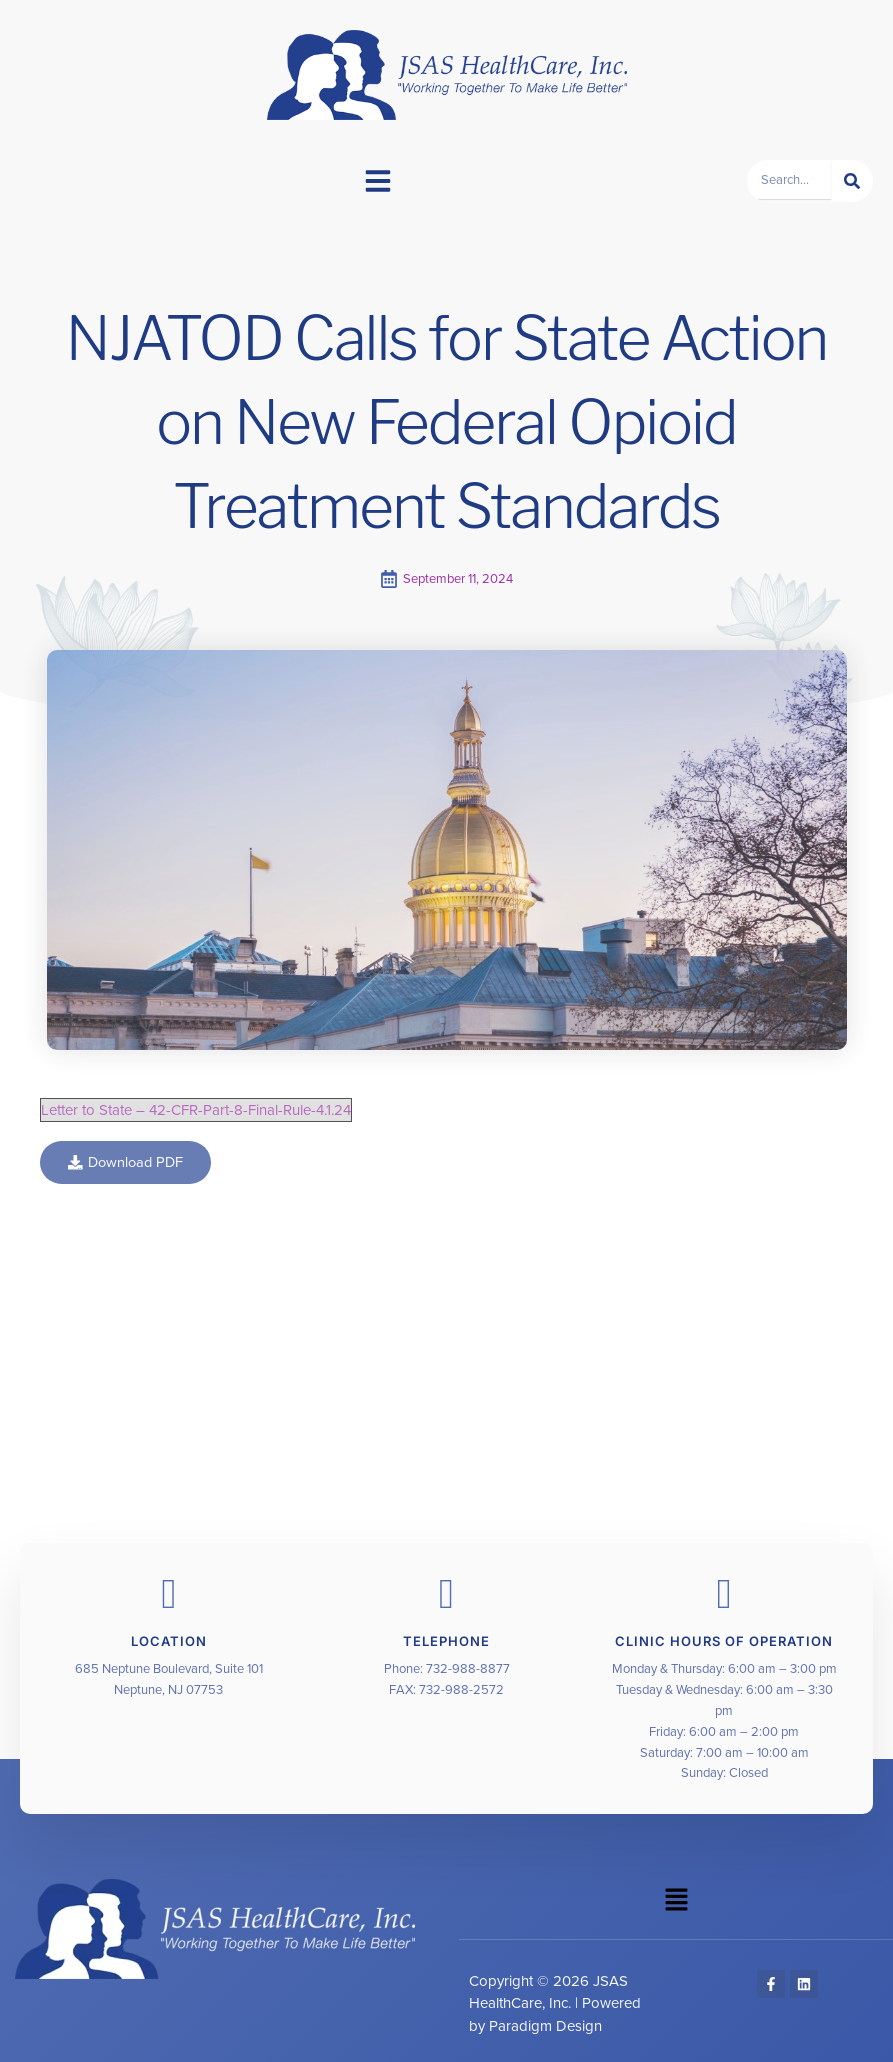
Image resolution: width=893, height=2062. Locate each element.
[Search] (852, 181)
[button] (378, 181)
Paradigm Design (545, 2026)
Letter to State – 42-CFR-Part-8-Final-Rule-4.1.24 (196, 1110)
